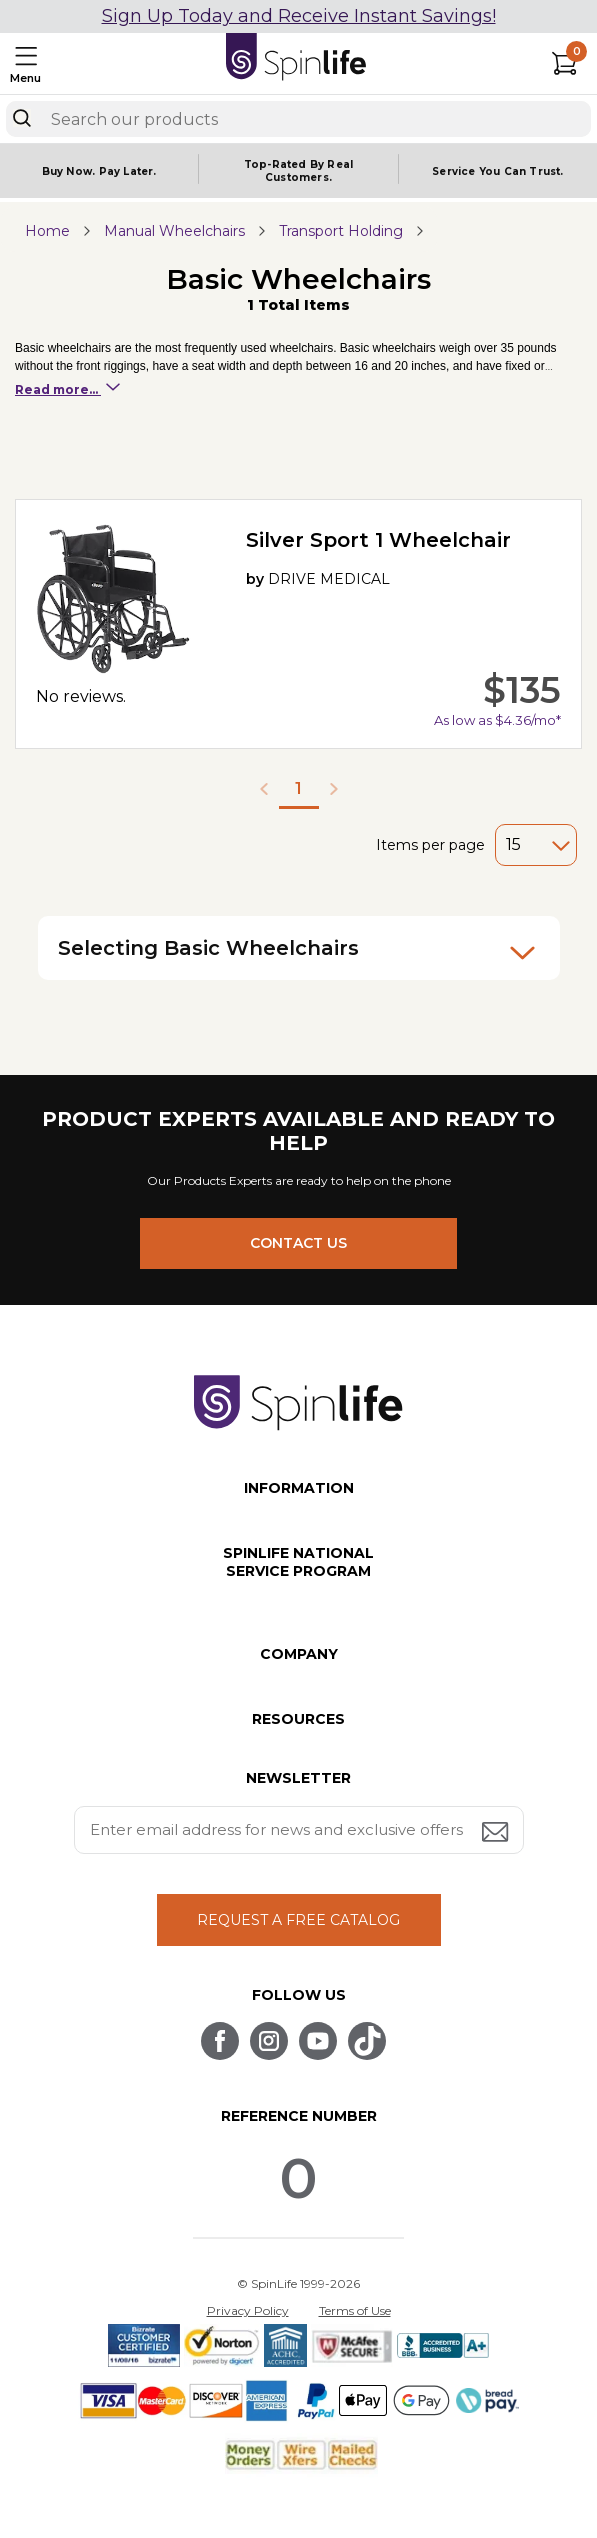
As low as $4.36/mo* (497, 720)
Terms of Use (355, 2310)
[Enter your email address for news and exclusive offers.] (299, 1830)
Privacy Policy (248, 2310)
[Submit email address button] (497, 1833)
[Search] (22, 118)
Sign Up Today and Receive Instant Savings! (299, 16)
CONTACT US (298, 1243)
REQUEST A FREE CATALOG (298, 1920)
